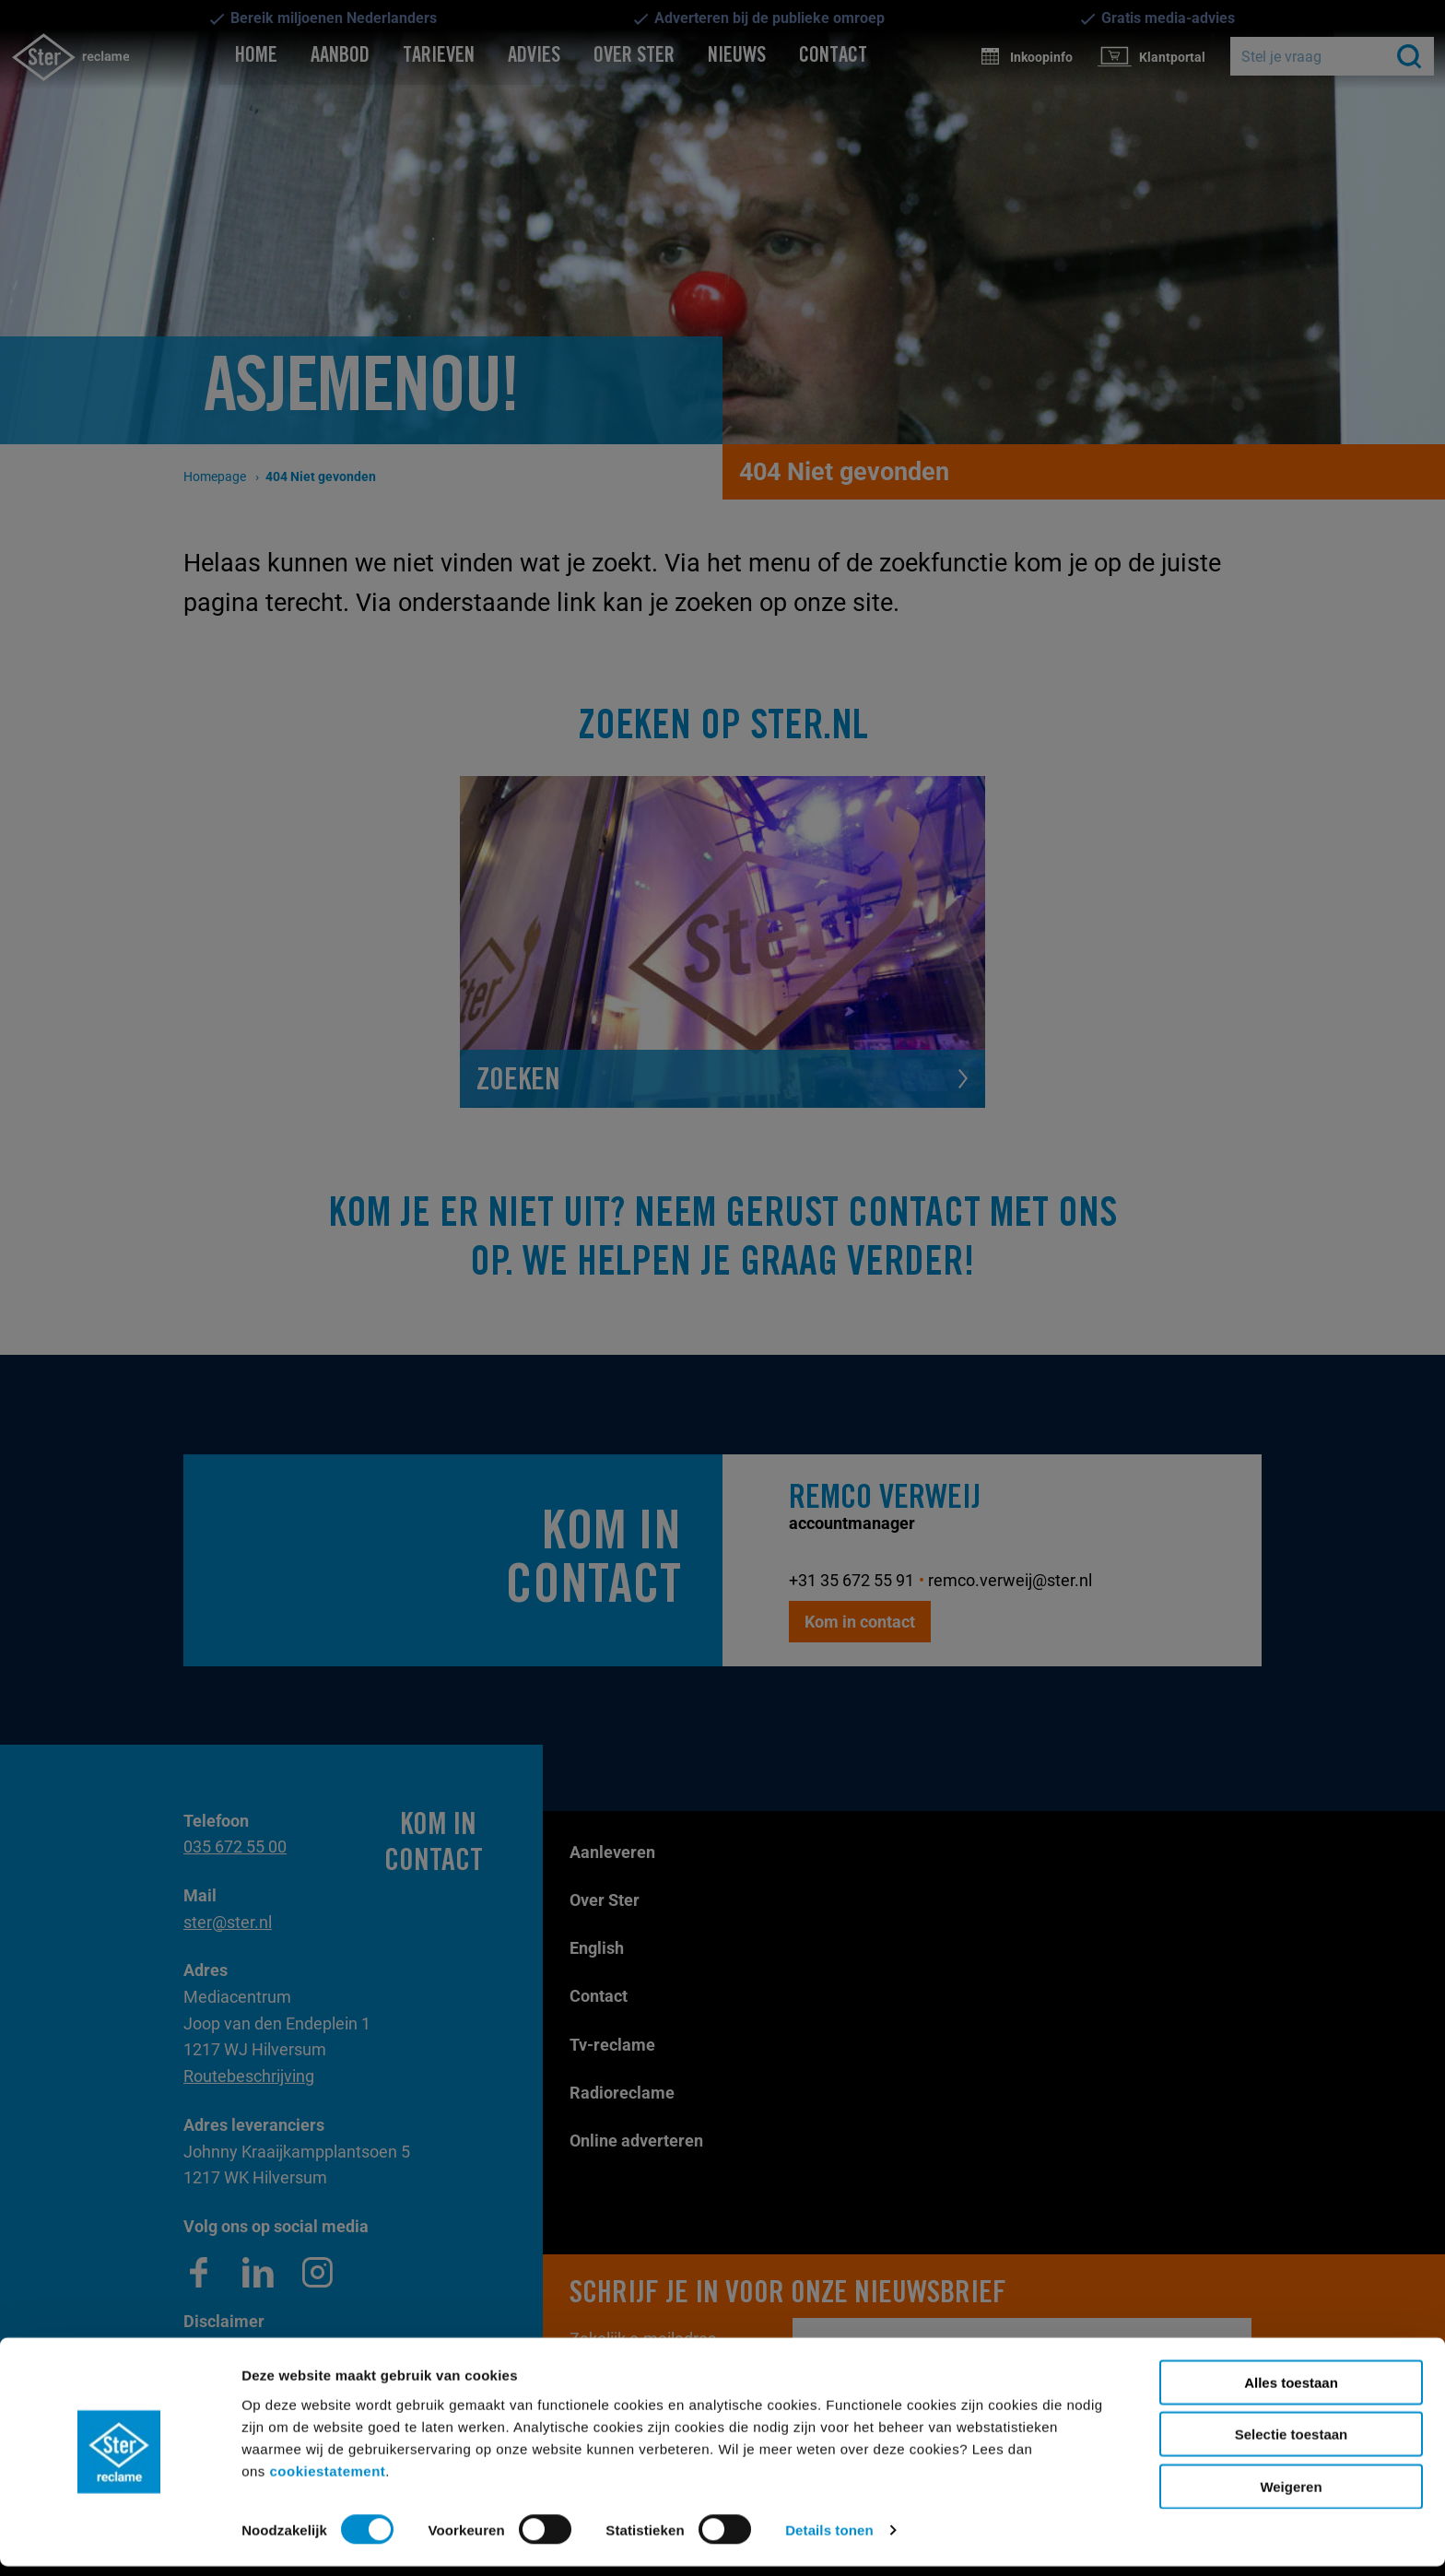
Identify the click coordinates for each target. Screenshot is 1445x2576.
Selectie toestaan (1291, 2444)
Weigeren (1291, 2495)
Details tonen (829, 2539)
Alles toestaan (1291, 2391)
